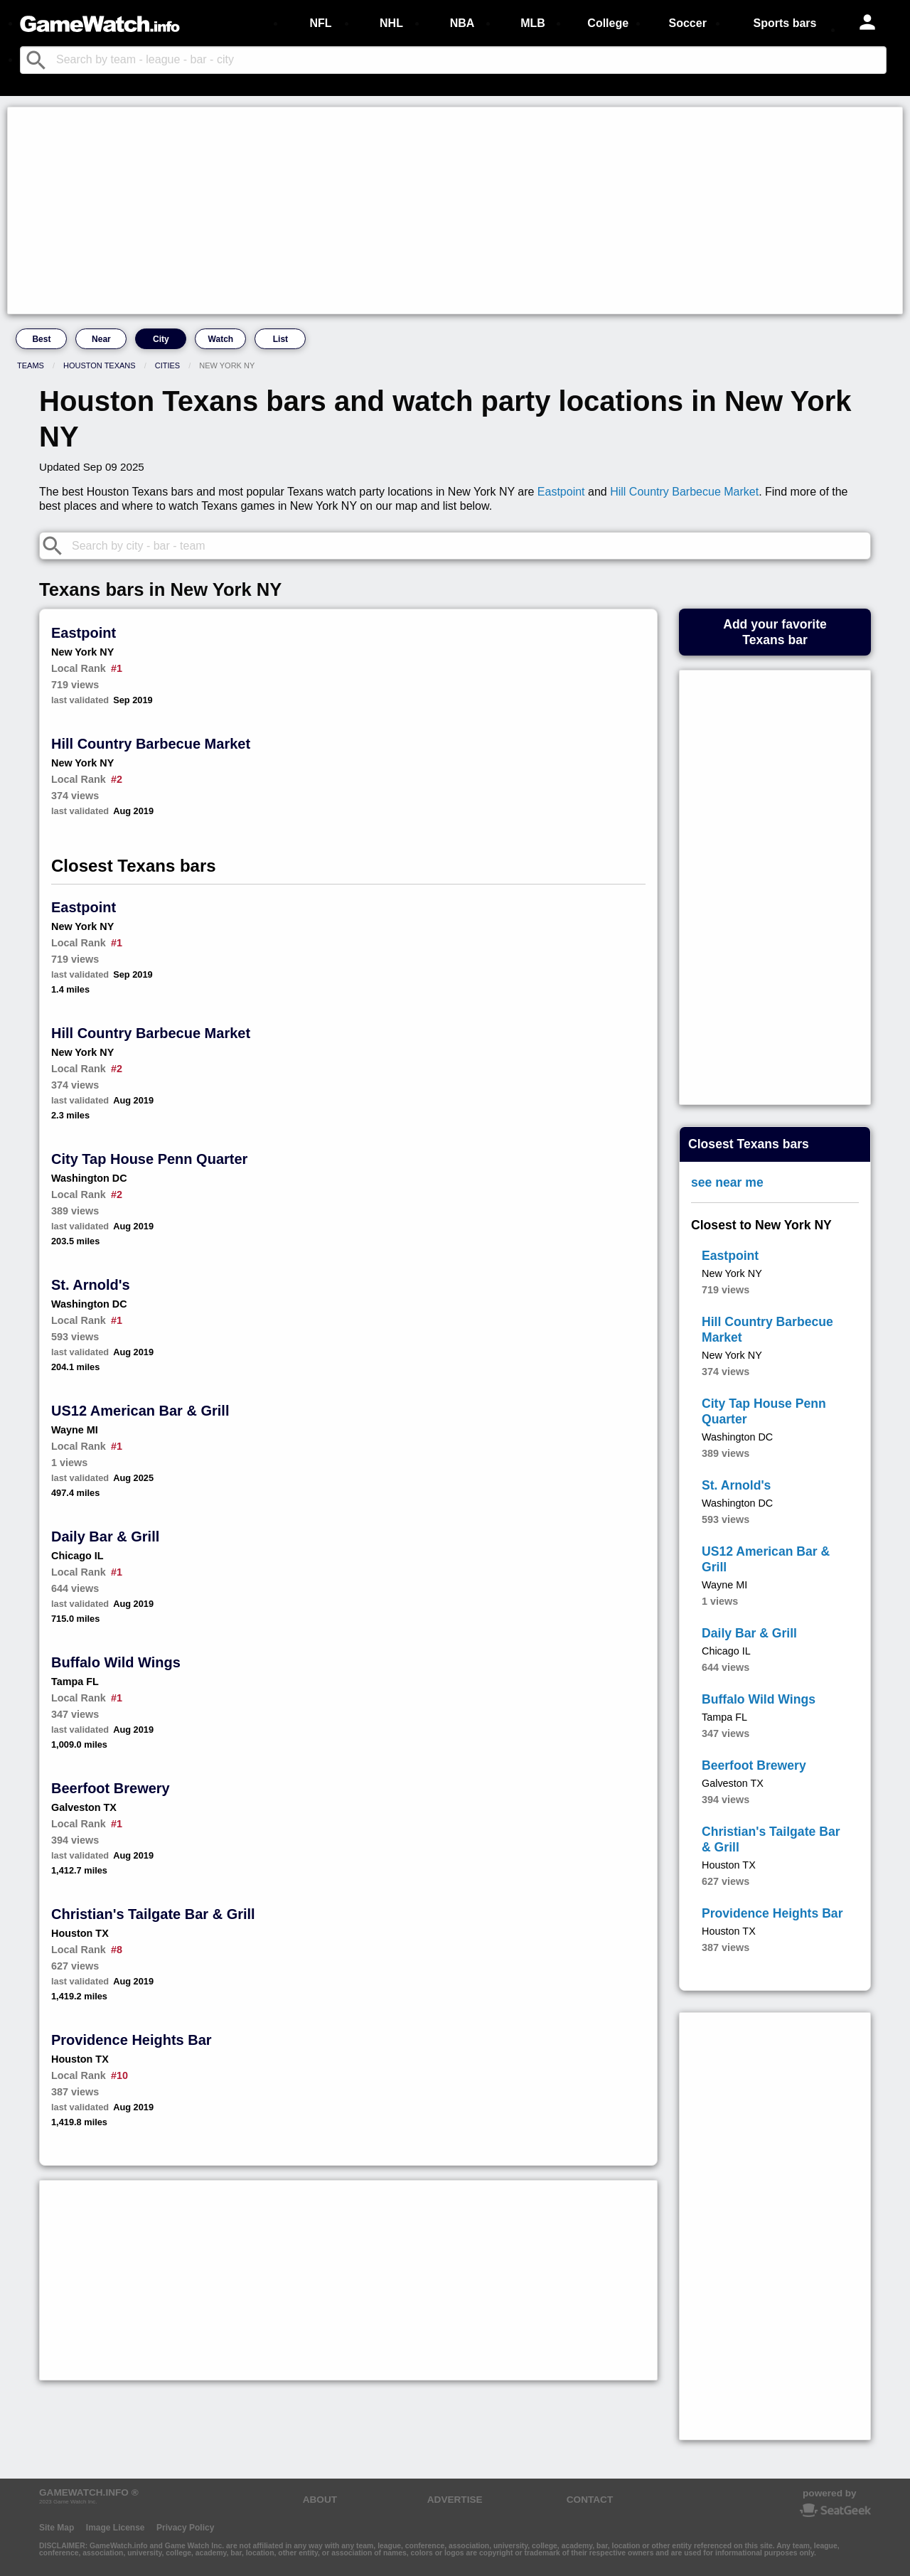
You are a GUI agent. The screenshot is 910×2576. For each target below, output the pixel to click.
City (161, 339)
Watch (221, 339)
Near (101, 339)
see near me (727, 1182)
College (607, 23)
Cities (167, 365)
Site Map (56, 2528)
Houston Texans (99, 365)
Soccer (687, 23)
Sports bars (785, 23)
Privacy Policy (185, 2528)
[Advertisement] (437, 210)
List (280, 339)
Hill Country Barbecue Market (684, 492)
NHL (391, 23)
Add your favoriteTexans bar (775, 632)
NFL (320, 23)
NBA (462, 23)
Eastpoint (561, 492)
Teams (30, 365)
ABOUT (320, 2499)
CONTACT (590, 2499)
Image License (115, 2528)
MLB (532, 23)
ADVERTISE (455, 2499)
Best (41, 339)
